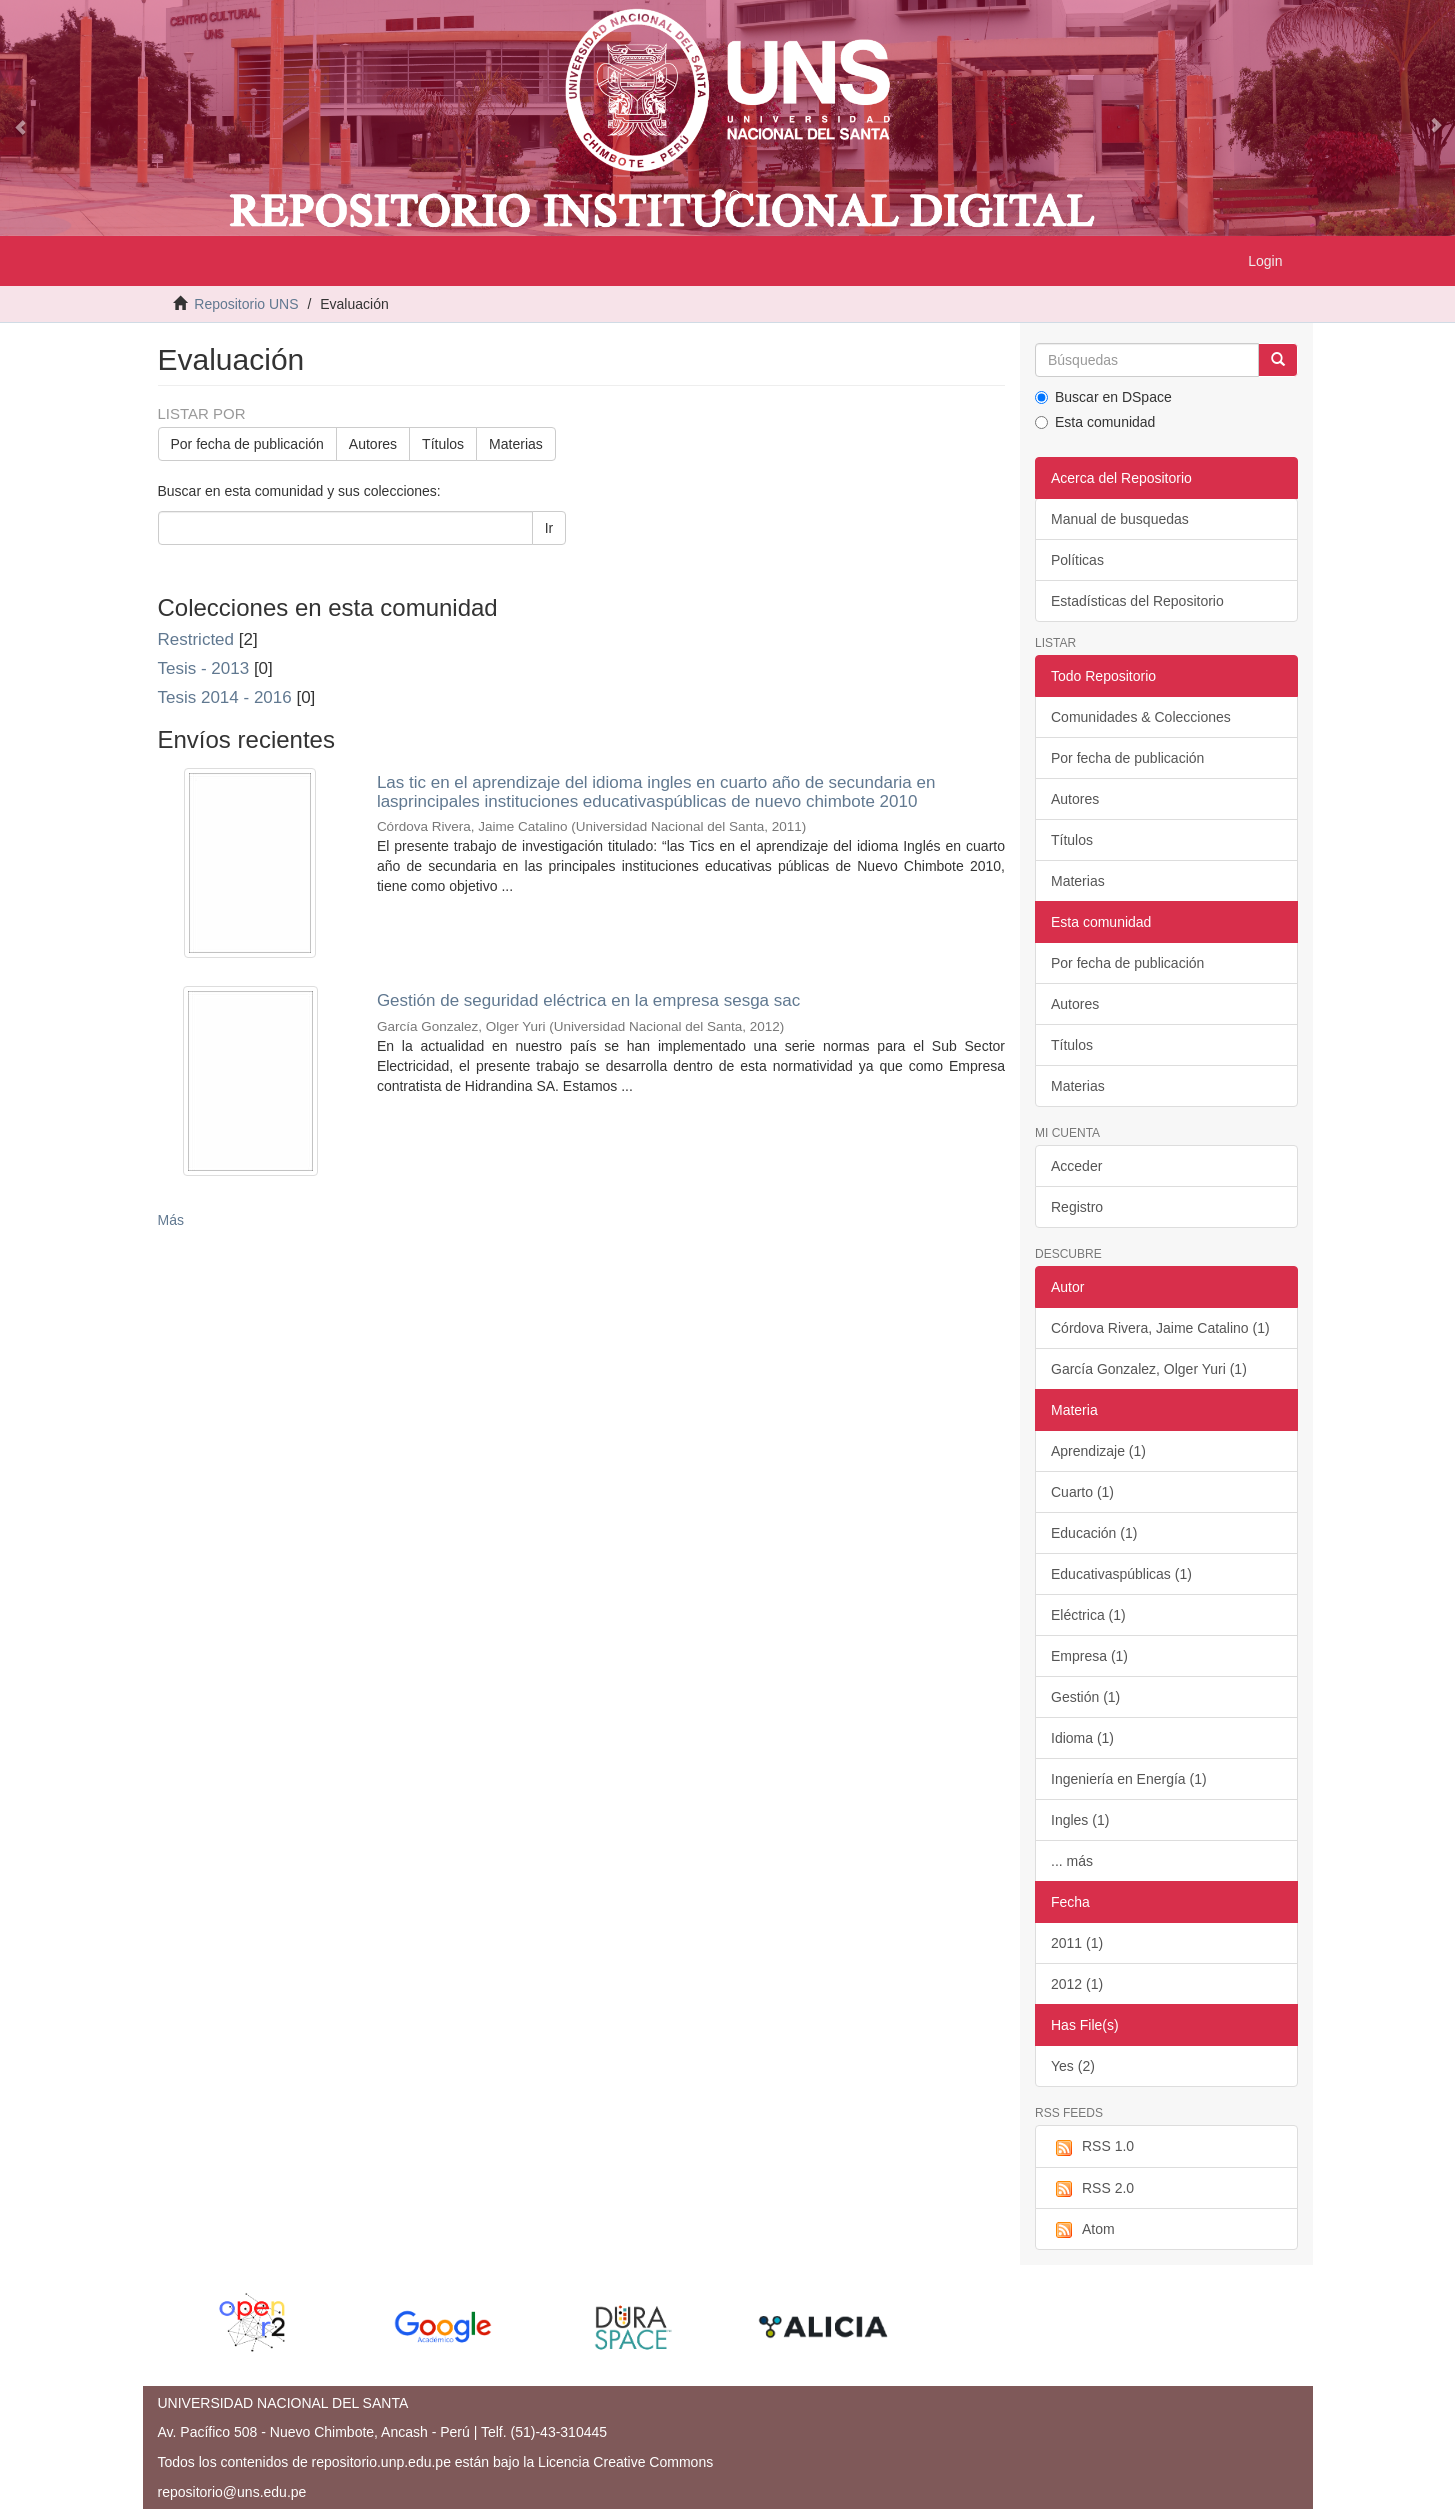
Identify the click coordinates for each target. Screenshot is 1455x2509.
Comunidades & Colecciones (1141, 717)
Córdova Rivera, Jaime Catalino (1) (1160, 1328)
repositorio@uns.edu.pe (232, 2492)
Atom (1083, 2230)
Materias (516, 444)
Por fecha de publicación (247, 444)
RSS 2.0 (1092, 2189)
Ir (549, 528)
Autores (373, 444)
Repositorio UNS (246, 304)
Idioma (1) (1082, 1738)
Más (171, 1220)
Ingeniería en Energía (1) (1129, 1779)
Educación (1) (1094, 1533)
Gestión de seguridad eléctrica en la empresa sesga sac (588, 1000)
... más (1072, 1861)
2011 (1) (1077, 1943)
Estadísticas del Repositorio (1137, 601)
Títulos (443, 444)
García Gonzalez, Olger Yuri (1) (1149, 1369)
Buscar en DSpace (1103, 397)
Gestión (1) (1085, 1697)
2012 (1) (1077, 1984)
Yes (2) (1073, 2066)
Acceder (1076, 1166)
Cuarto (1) (1082, 1492)
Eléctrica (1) (1088, 1615)
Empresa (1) (1089, 1656)
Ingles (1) (1080, 1820)
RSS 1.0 (1092, 2147)
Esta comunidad (1095, 422)
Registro (1077, 1207)
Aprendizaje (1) (1098, 1451)
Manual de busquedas (1120, 519)
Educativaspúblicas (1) (1121, 1574)
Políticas (1077, 560)
